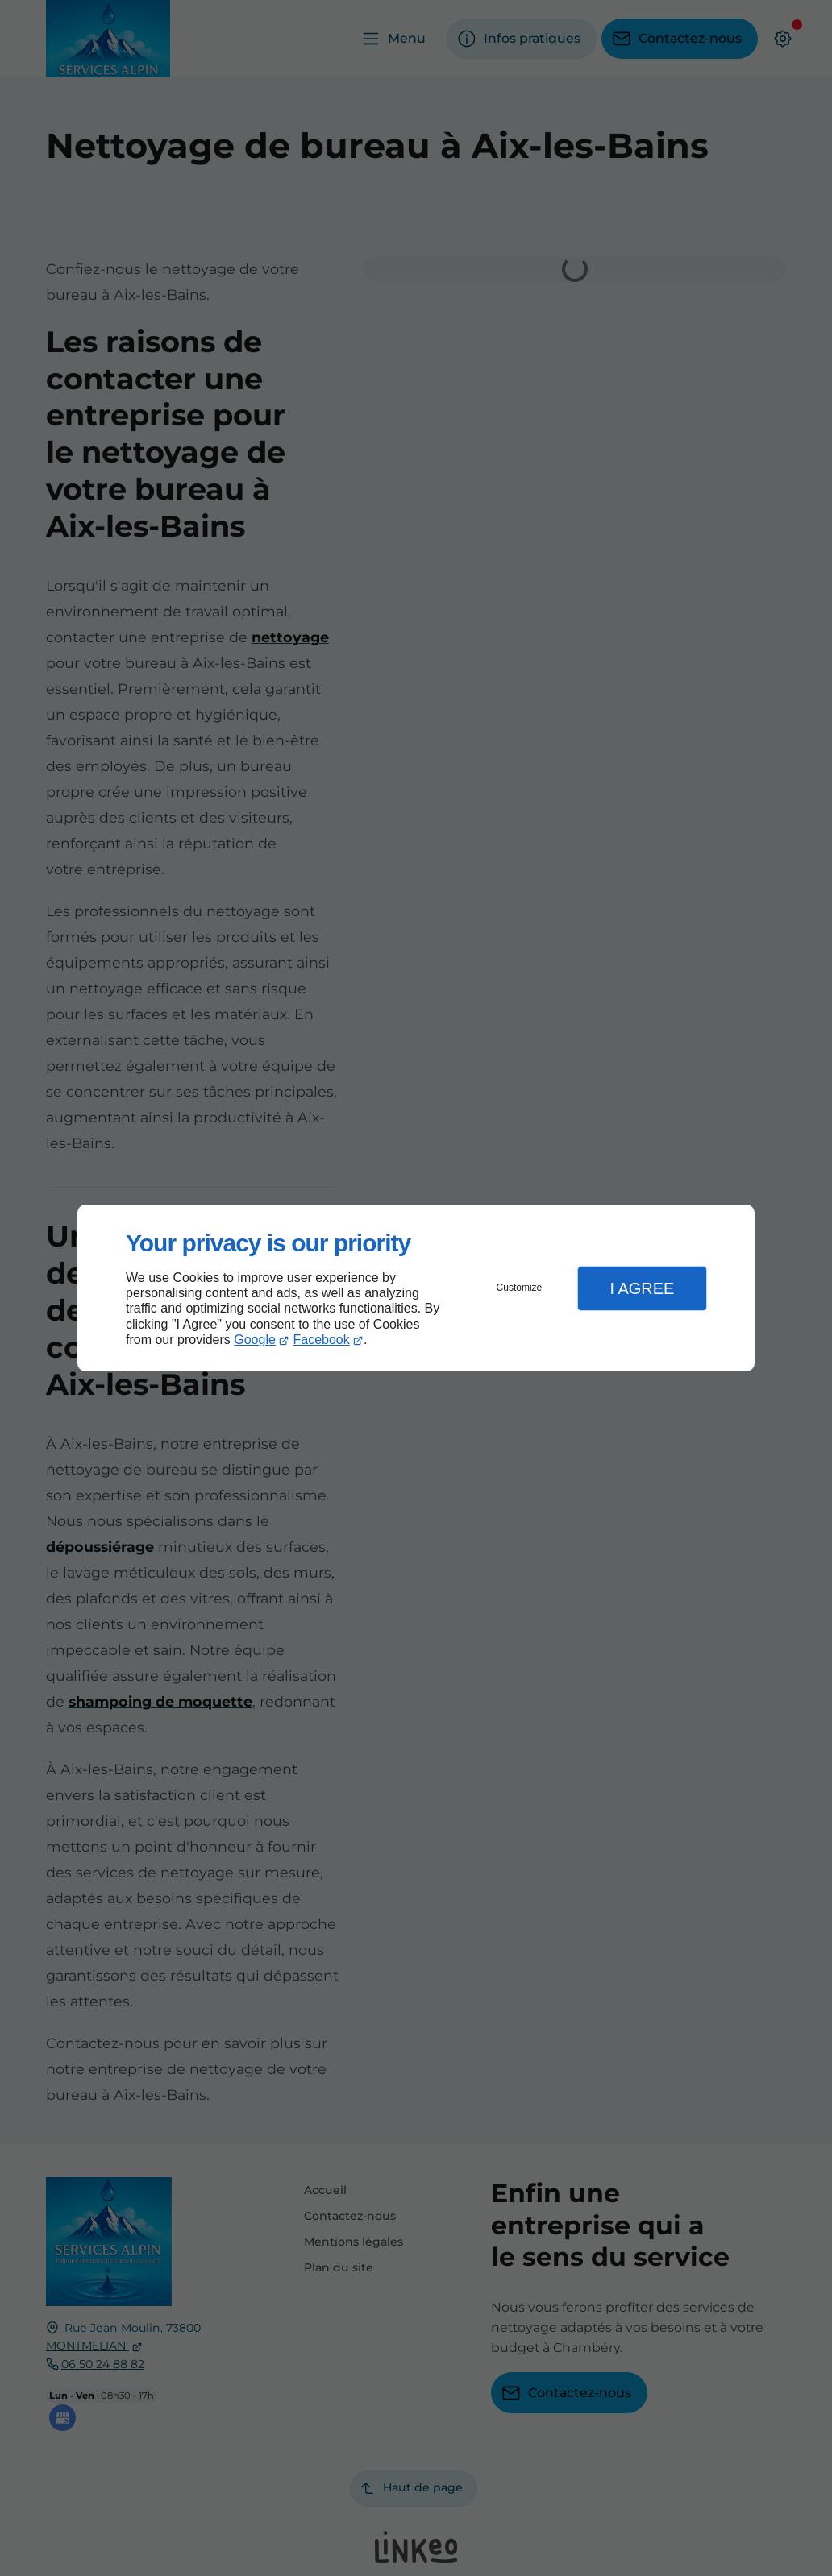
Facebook (321, 1339)
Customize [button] (520, 1287)
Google (255, 1339)
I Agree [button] (641, 1288)
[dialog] (416, 1288)
